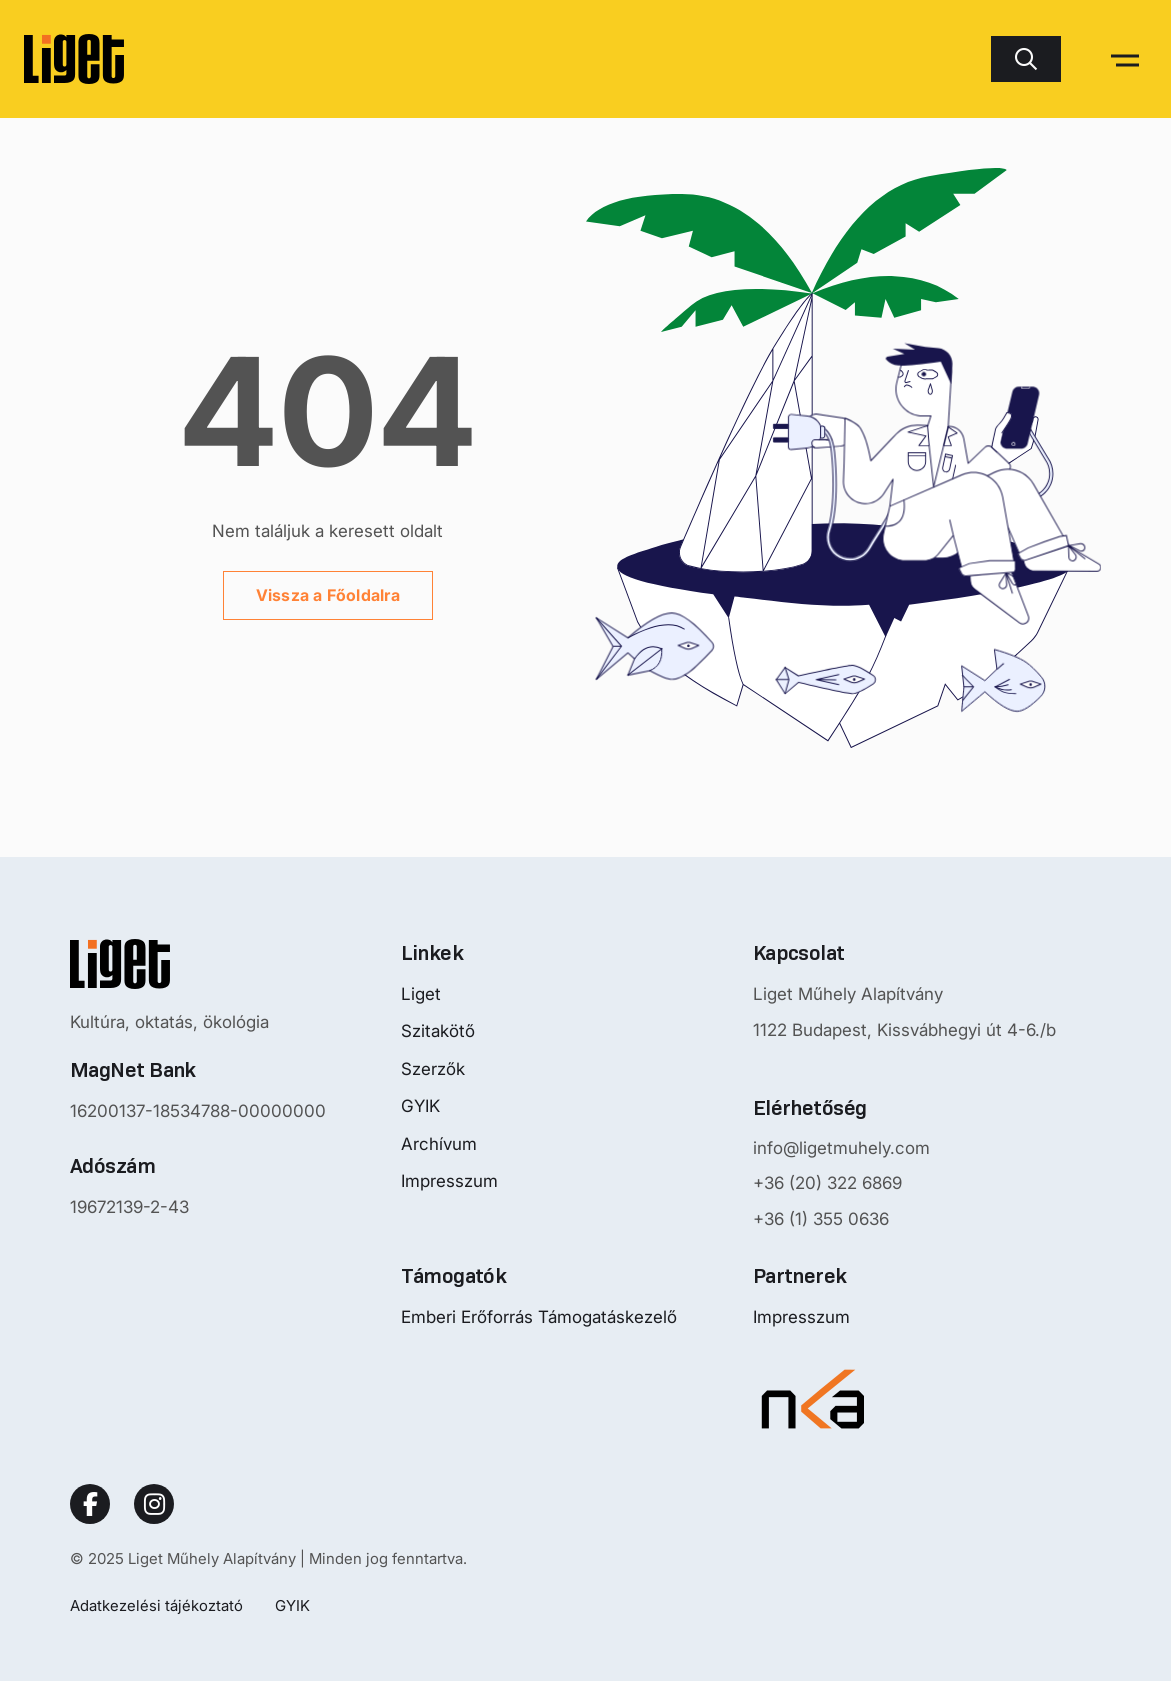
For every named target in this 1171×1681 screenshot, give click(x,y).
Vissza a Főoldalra (328, 595)
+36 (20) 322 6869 (827, 1183)
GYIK (420, 1106)
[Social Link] (90, 1504)
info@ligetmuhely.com (841, 1148)
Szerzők (433, 1069)
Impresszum (449, 1181)
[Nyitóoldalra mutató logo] (198, 964)
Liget (421, 994)
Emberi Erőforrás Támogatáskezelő (539, 1317)
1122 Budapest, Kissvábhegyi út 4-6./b (904, 1030)
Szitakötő (438, 1031)
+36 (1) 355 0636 (821, 1219)
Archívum (439, 1144)
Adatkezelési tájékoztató (156, 1605)
